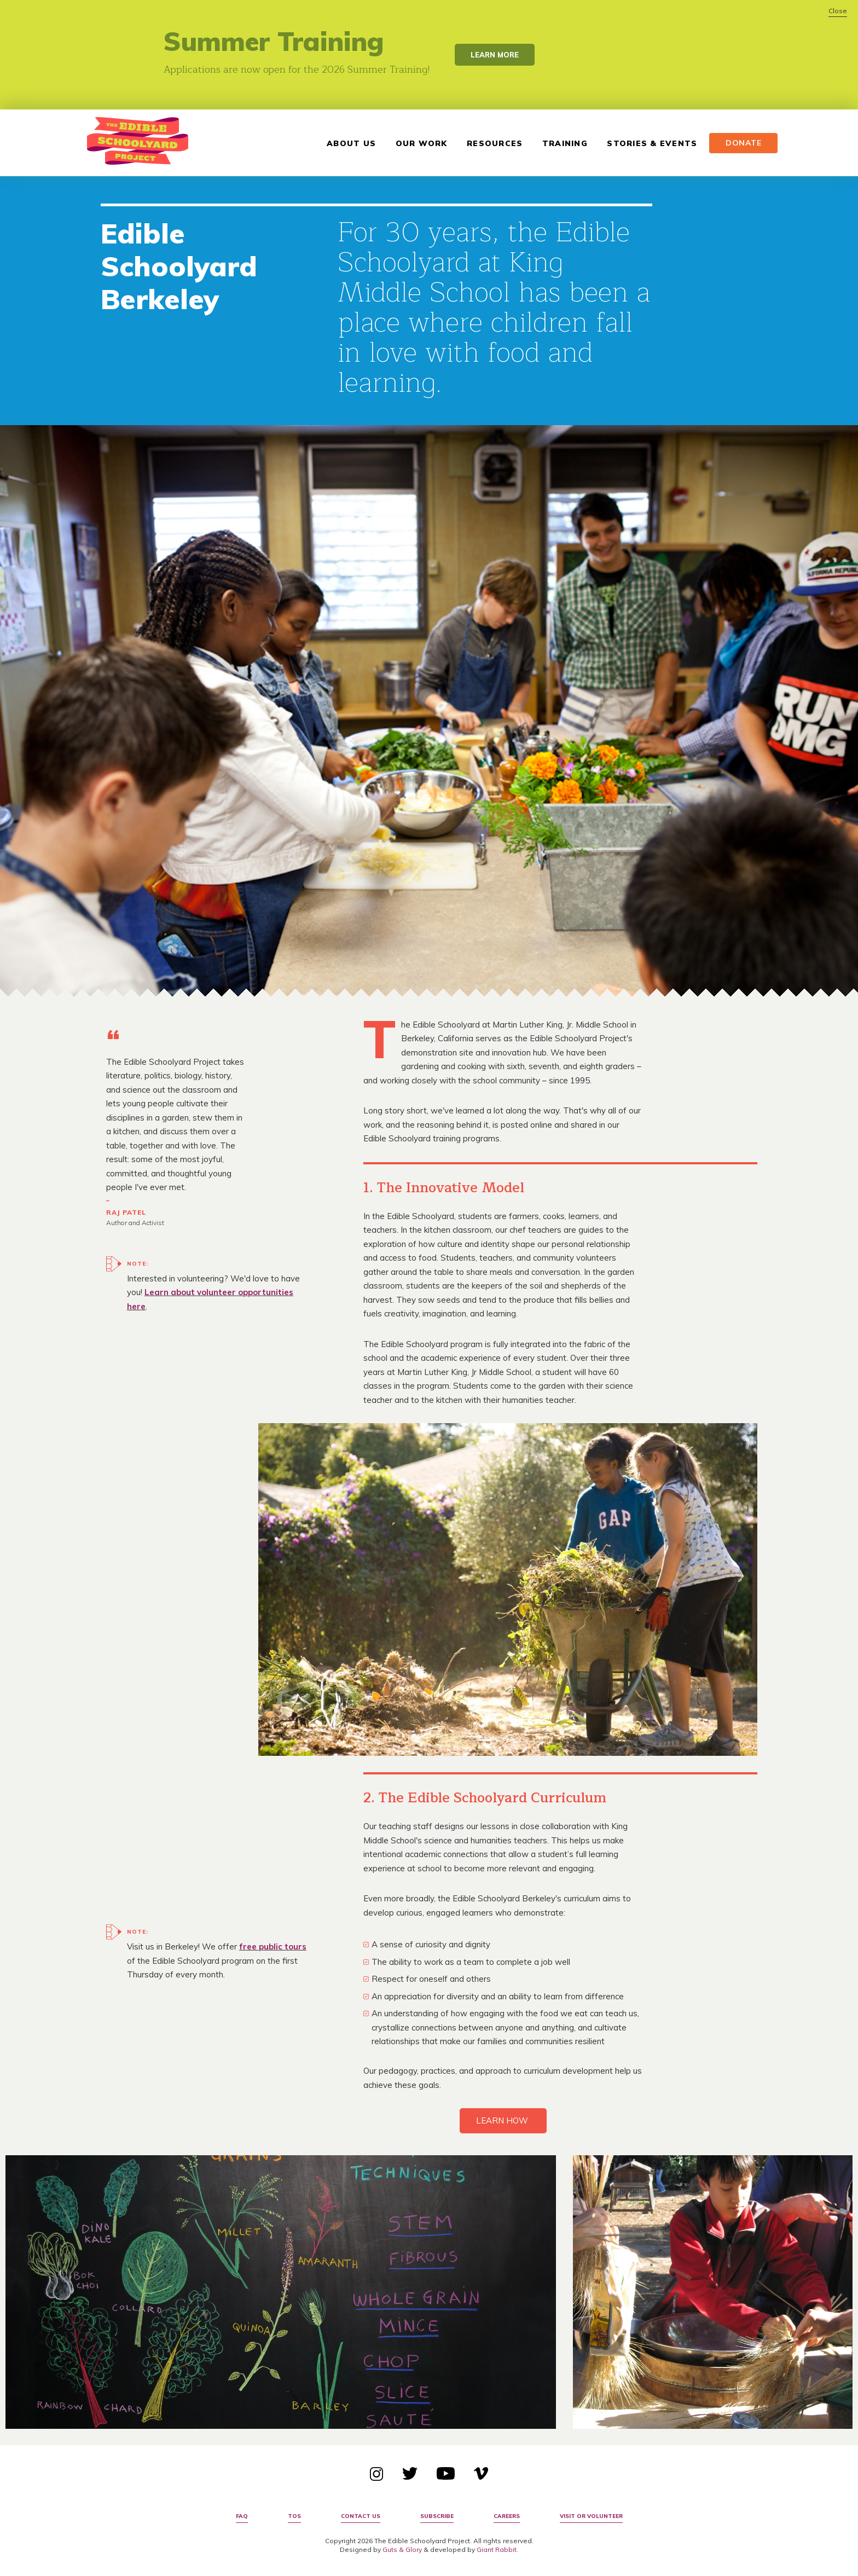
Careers (507, 2516)
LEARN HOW (503, 2120)
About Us (346, 143)
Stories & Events (647, 143)
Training (560, 143)
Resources (490, 143)
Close (837, 11)
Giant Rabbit (497, 2549)
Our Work (417, 143)
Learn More (495, 54)
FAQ (242, 2516)
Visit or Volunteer (591, 2516)
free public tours (272, 1946)
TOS (294, 2516)
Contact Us (360, 2516)
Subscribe (437, 2516)
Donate (739, 143)
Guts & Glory (402, 2549)
